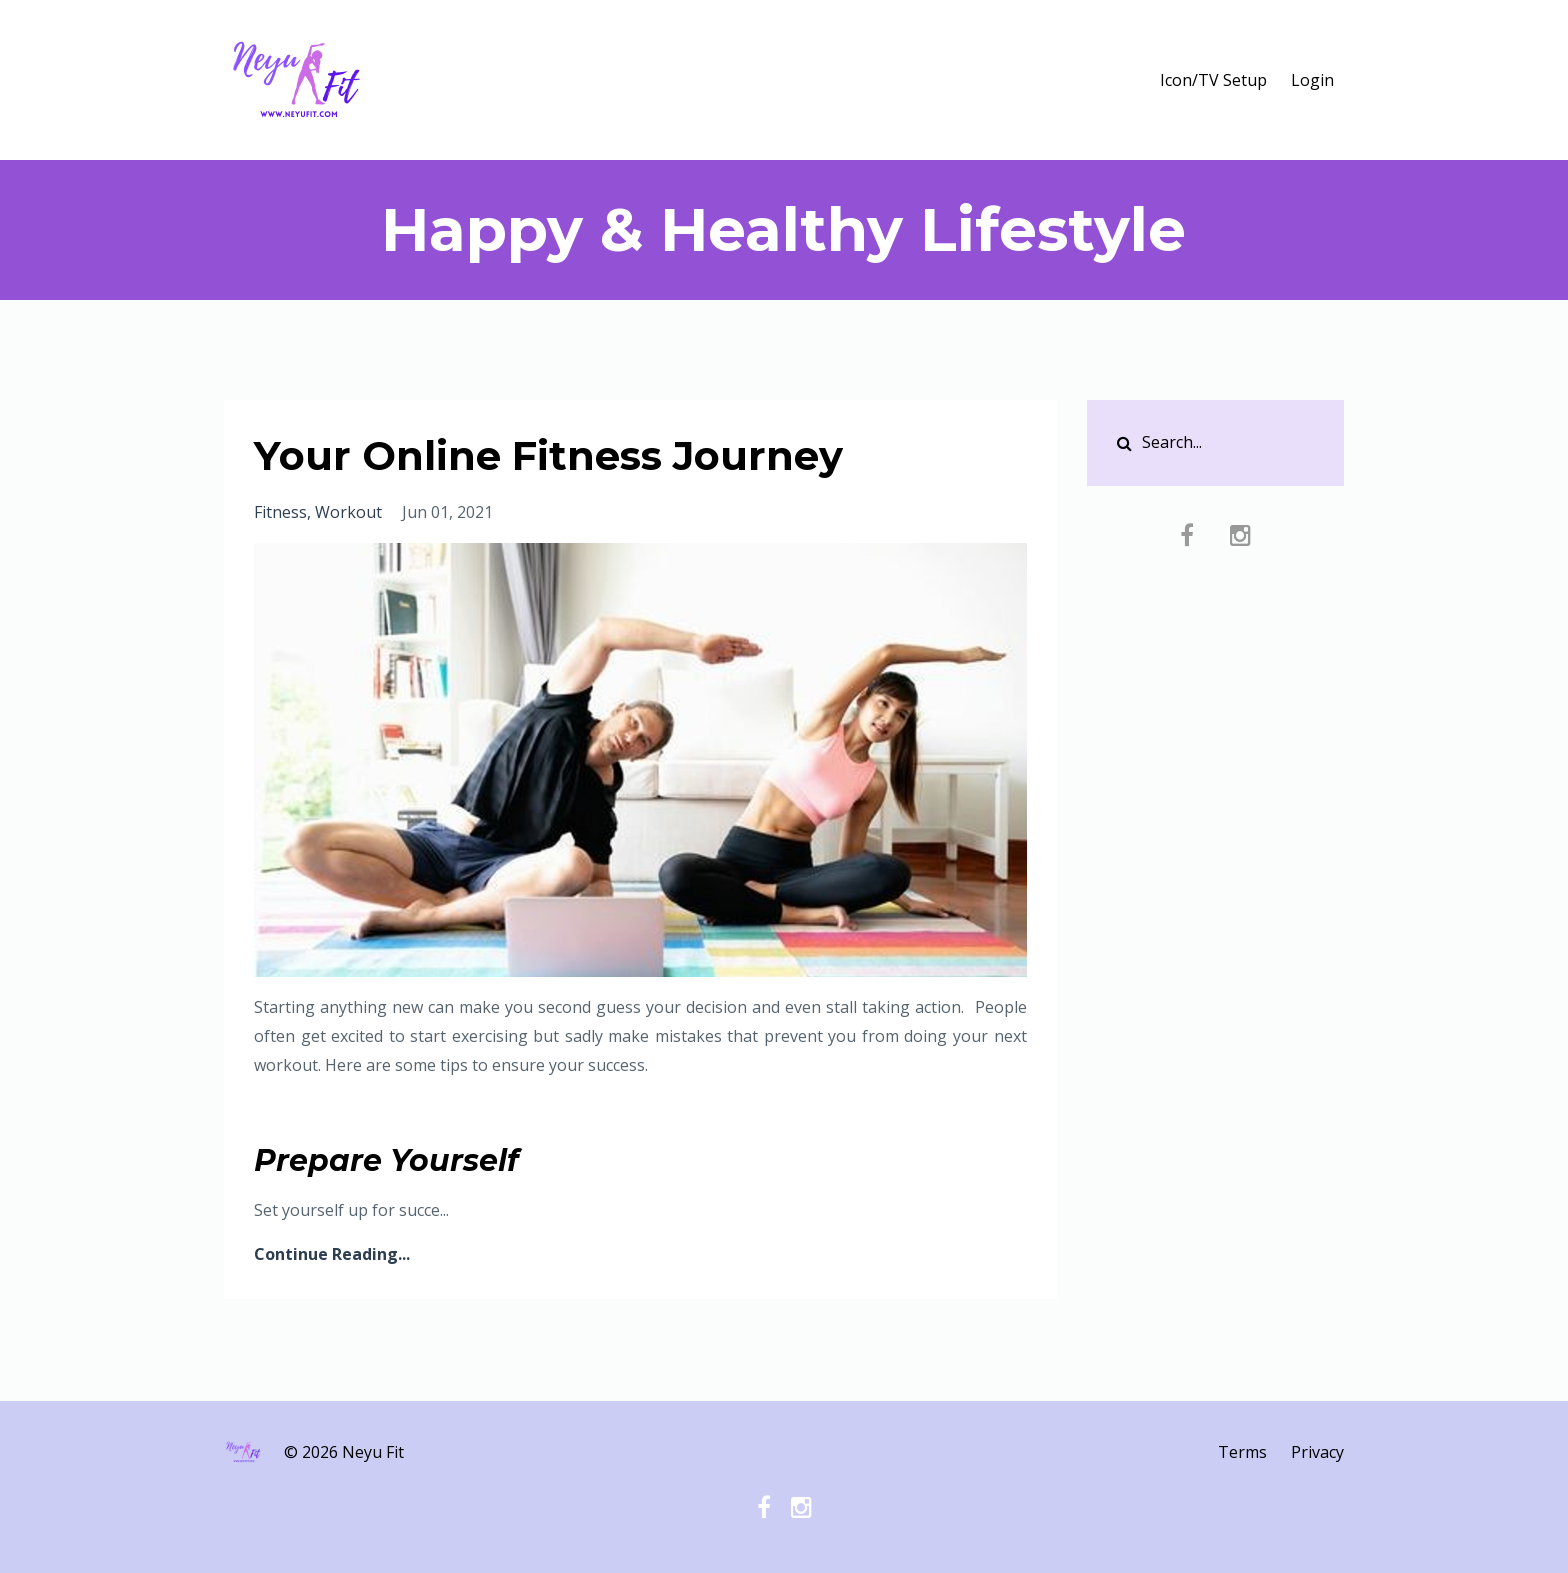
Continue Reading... (332, 1254)
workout (348, 512)
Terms (1242, 1452)
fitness (280, 512)
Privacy (1317, 1452)
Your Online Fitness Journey (548, 455)
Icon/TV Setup (1213, 80)
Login (1312, 80)
